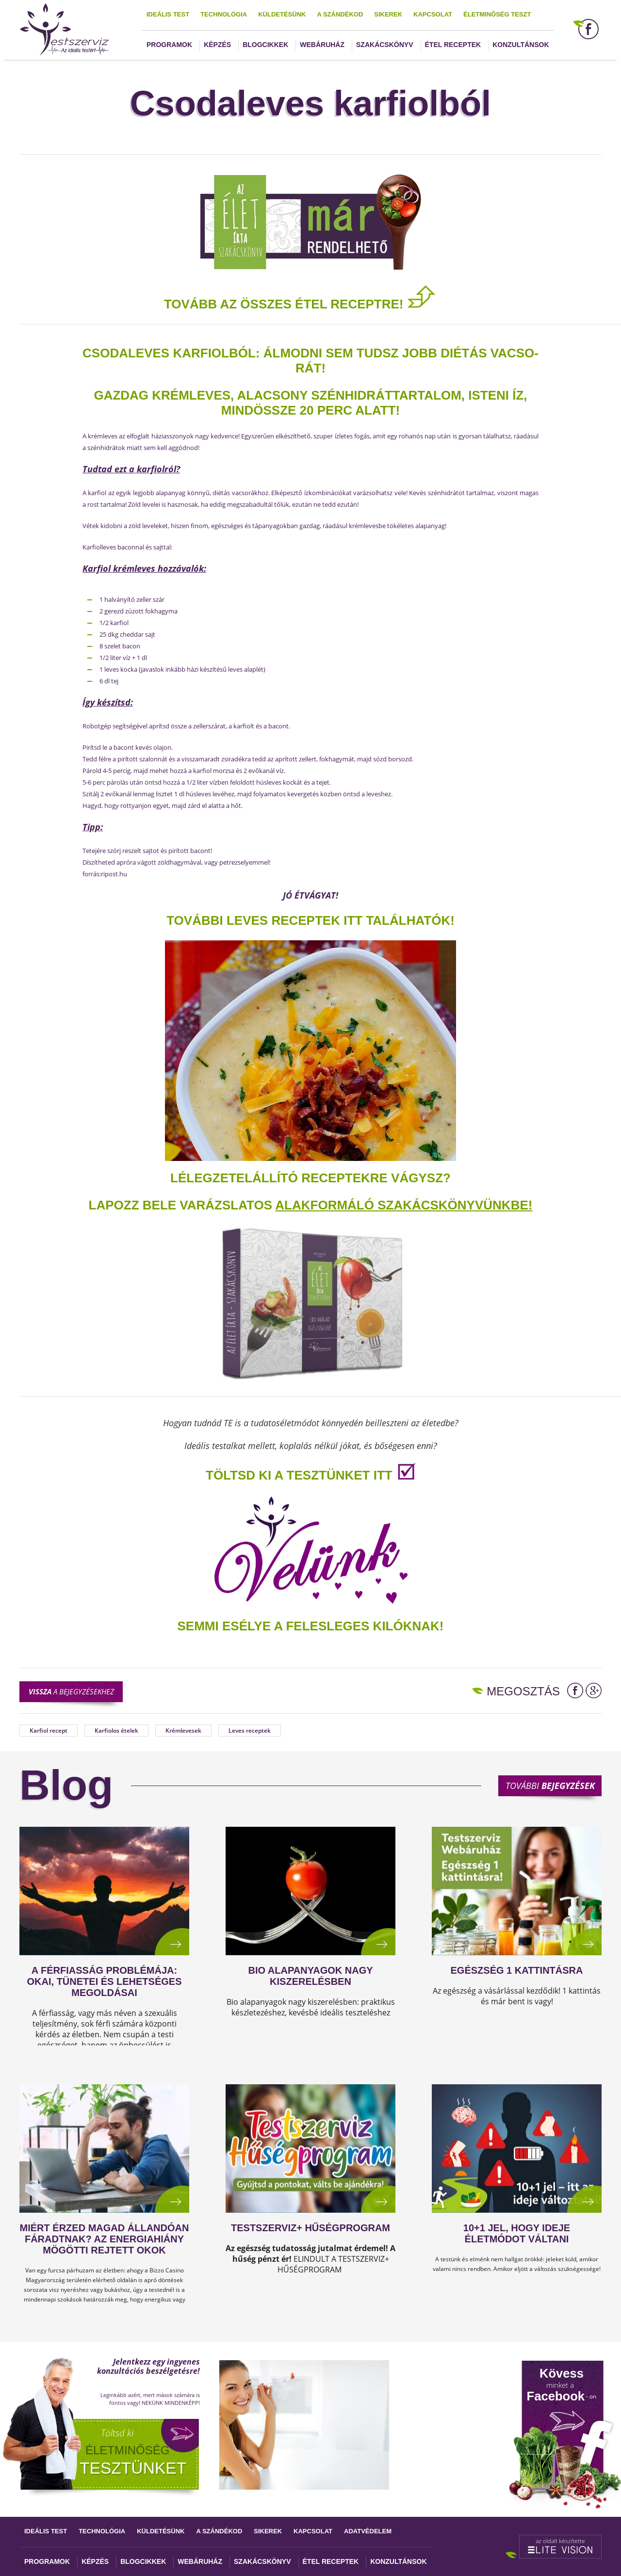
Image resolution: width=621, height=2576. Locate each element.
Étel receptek (453, 44)
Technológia (223, 14)
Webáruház (322, 44)
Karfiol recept (48, 1730)
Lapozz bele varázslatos (182, 1205)
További (550, 1785)
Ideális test (168, 14)
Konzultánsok (520, 44)
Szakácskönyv (384, 44)
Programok (169, 44)
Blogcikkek (265, 44)
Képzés (217, 44)
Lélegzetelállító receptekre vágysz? (310, 1178)
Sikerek (388, 14)
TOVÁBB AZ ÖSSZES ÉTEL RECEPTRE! (300, 304)
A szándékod (340, 14)
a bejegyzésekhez (71, 1691)
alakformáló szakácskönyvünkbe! (403, 1205)
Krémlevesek (183, 1730)
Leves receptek (250, 1730)
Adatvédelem (368, 2531)
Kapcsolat (432, 14)
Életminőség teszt (497, 14)
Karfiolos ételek (116, 1730)
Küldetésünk (282, 14)
